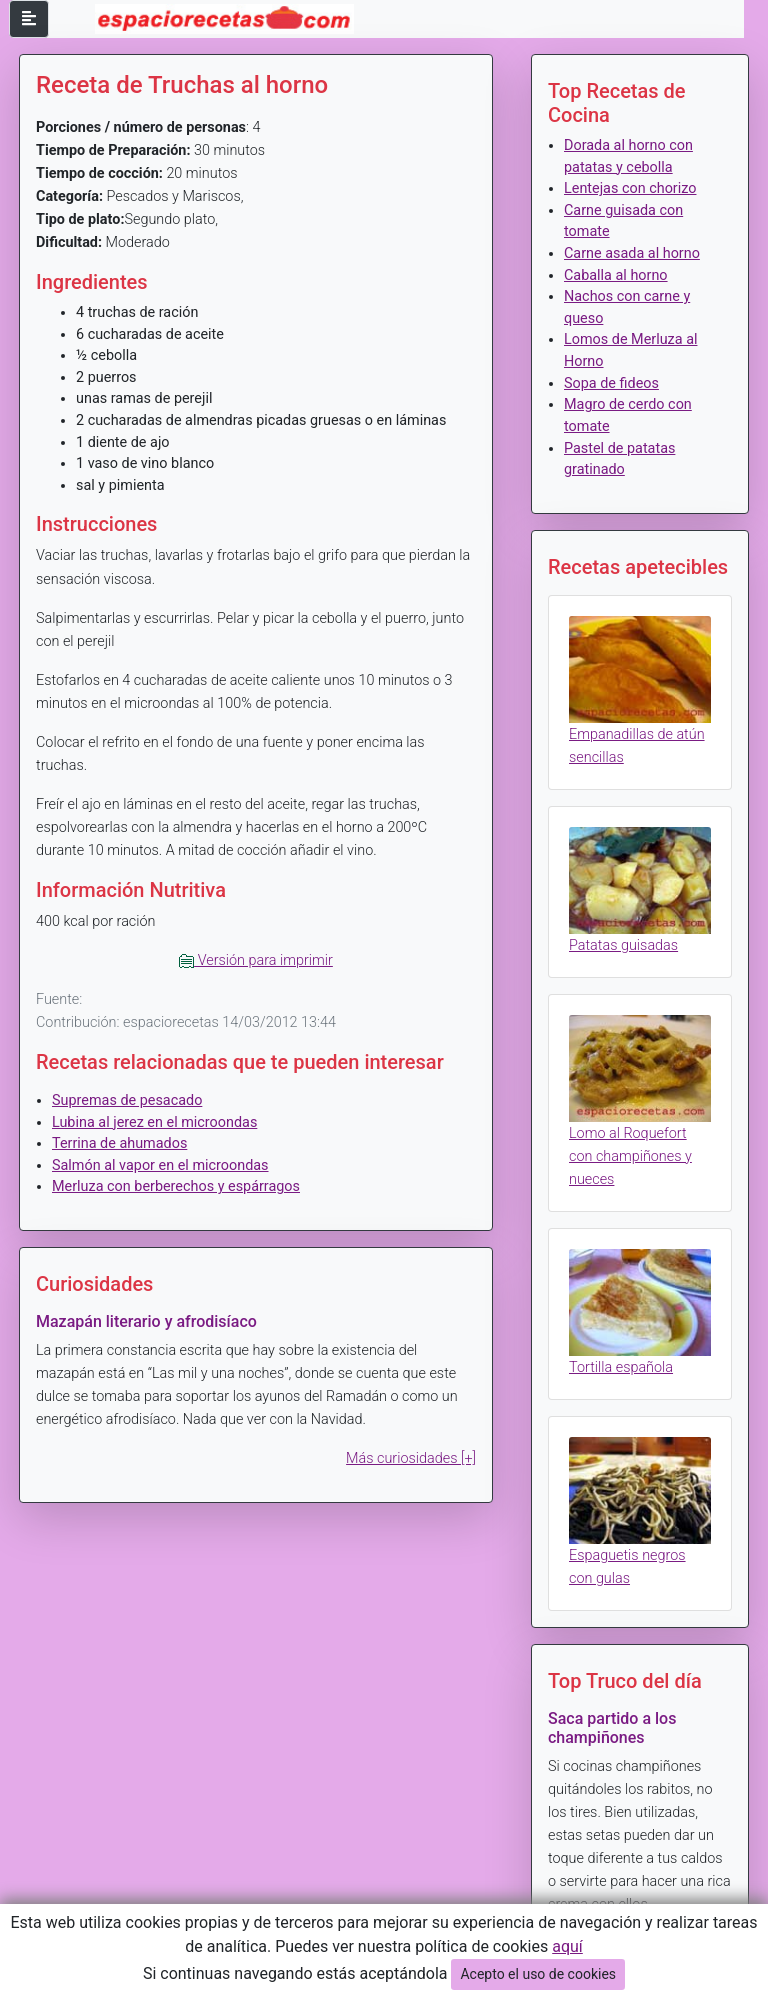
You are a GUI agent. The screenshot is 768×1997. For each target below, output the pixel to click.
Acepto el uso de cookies (538, 1974)
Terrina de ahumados (119, 1143)
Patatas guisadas (623, 945)
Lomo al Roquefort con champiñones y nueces (630, 1156)
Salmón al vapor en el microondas (160, 1165)
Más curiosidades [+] (411, 1458)
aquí (567, 1946)
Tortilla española (621, 1367)
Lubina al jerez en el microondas (154, 1122)
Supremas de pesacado (127, 1100)
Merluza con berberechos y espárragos (176, 1186)
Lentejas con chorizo (630, 188)
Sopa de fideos (611, 383)
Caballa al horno (616, 275)
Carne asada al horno (632, 253)
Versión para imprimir (256, 960)
